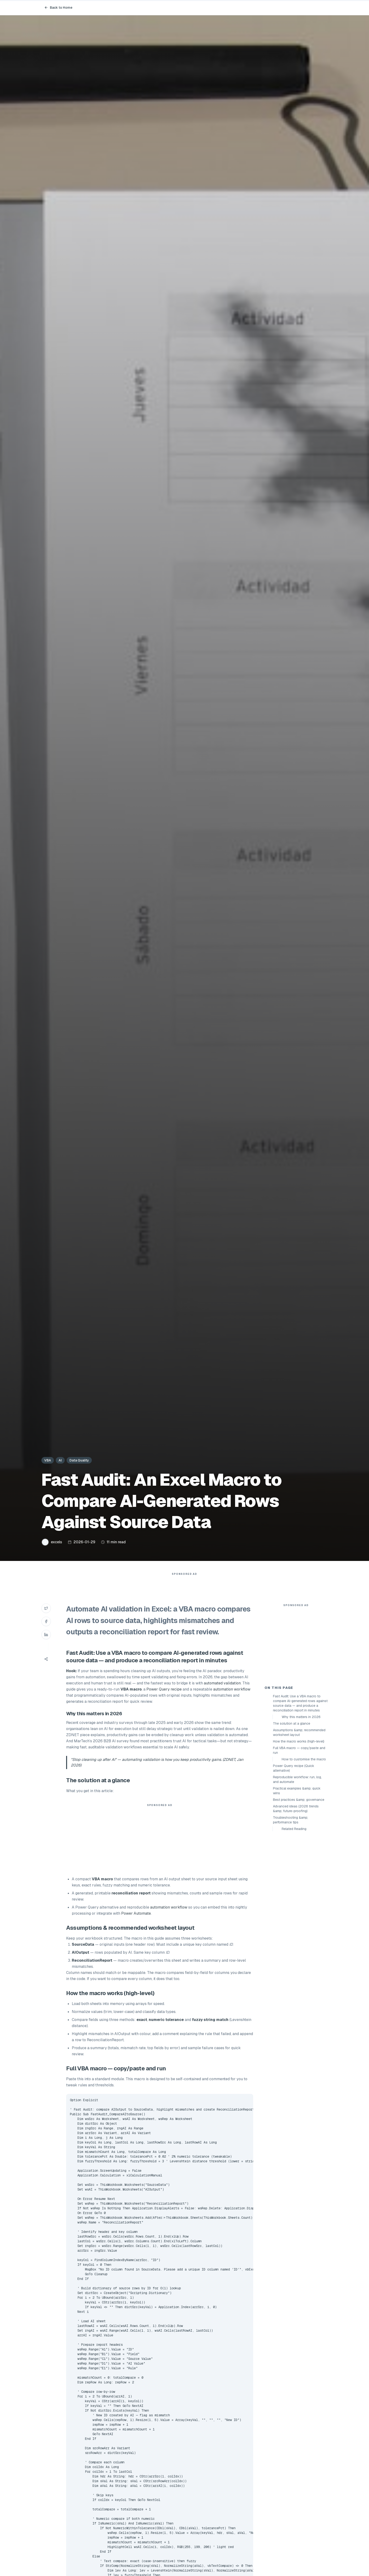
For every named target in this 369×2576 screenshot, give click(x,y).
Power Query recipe (164, 1698)
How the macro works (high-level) (298, 1826)
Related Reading (294, 1913)
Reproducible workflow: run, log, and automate (297, 1863)
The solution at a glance (291, 1808)
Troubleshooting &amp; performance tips (290, 1904)
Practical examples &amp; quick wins (297, 1875)
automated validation (222, 1692)
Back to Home (58, 7)
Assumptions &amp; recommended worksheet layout (299, 1816)
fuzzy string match (210, 2029)
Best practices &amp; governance (298, 1884)
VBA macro (102, 1888)
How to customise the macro (304, 1844)
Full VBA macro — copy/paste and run (299, 1834)
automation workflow (231, 1698)
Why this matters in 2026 (301, 1801)
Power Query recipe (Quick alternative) (293, 1852)
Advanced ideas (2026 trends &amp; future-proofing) (296, 1893)
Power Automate (136, 1922)
